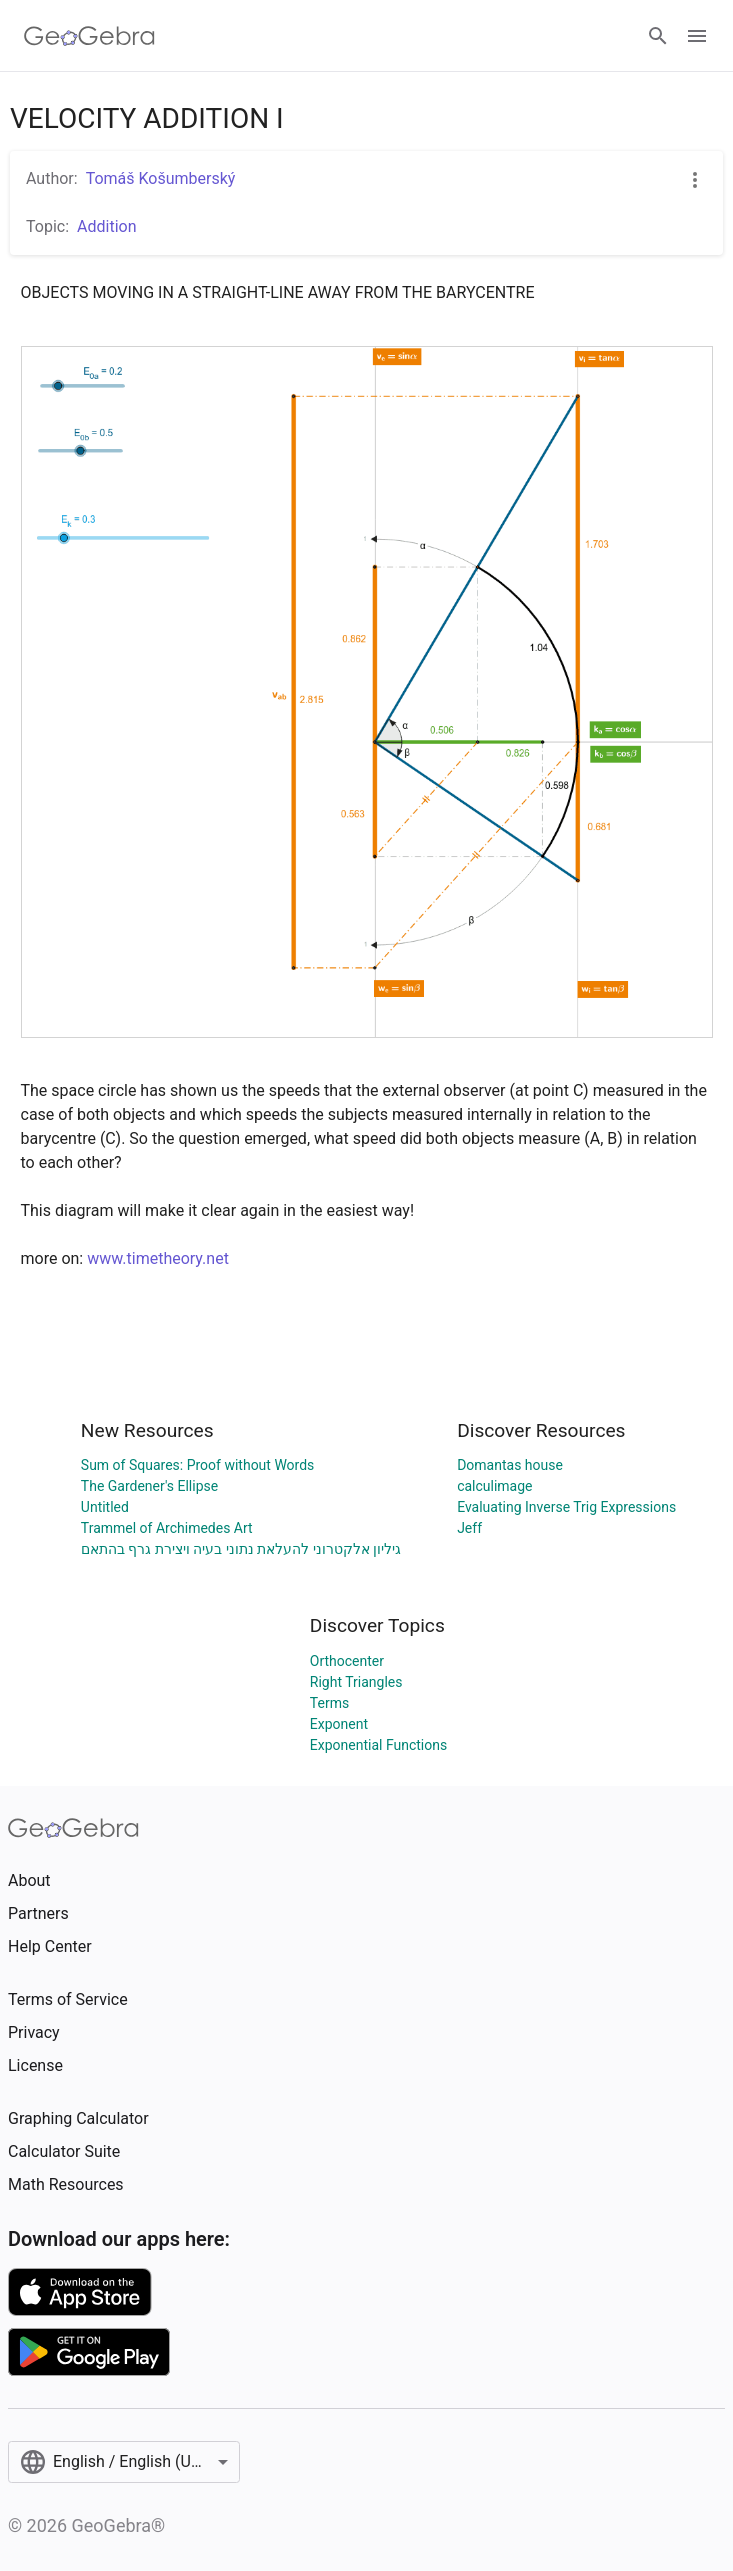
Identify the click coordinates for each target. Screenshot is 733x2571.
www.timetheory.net (158, 1258)
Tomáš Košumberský (161, 178)
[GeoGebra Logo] (89, 36)
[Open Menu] (697, 36)
